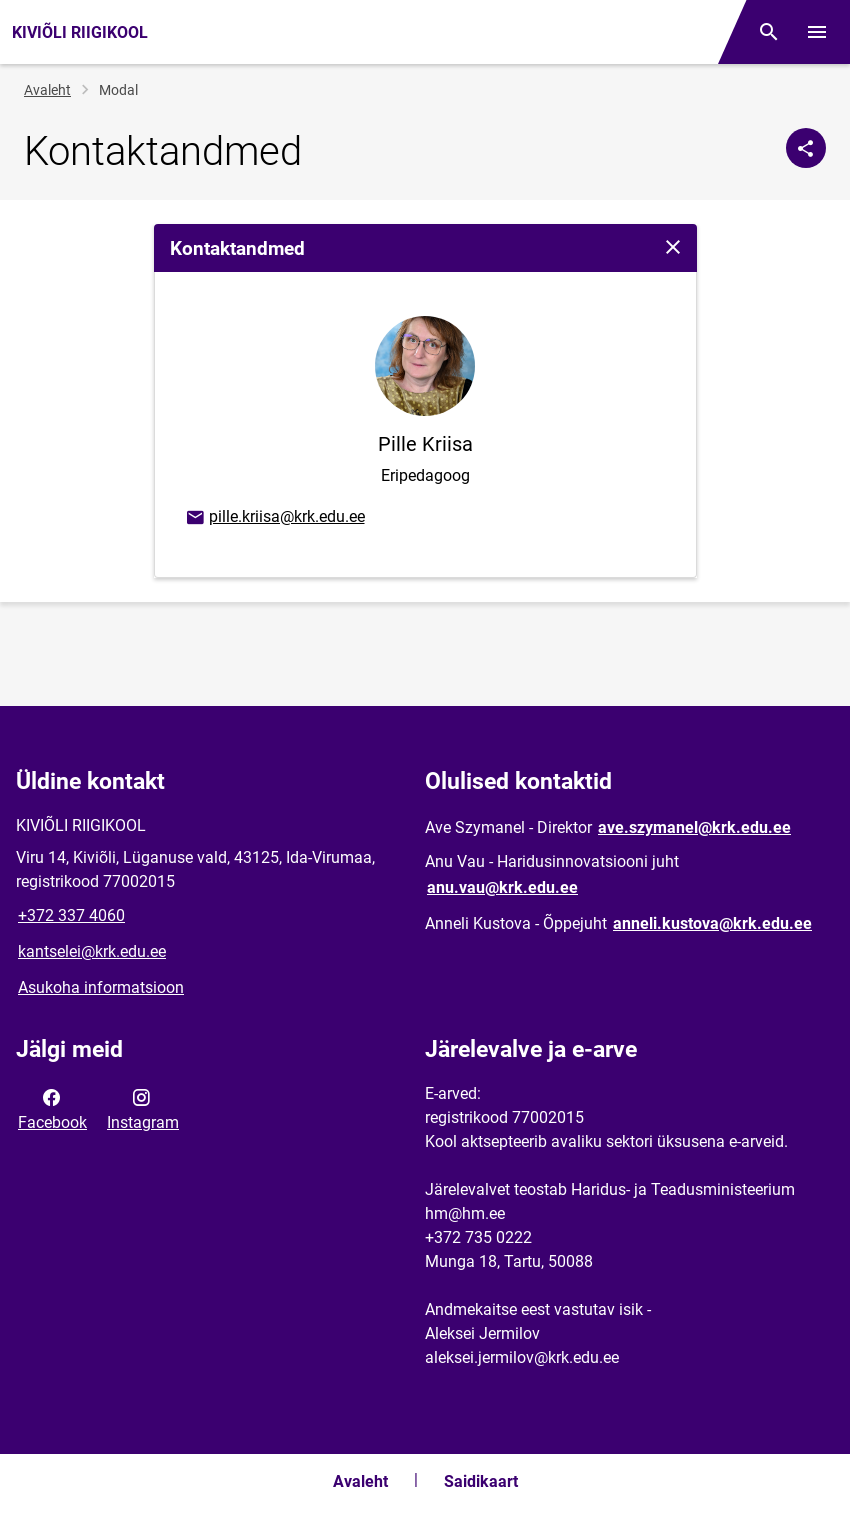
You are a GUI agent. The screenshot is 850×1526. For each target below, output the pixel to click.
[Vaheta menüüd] (817, 32)
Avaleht (47, 90)
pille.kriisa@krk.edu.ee (274, 518)
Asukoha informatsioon (101, 987)
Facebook (52, 1108)
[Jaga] (806, 148)
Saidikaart (481, 1481)
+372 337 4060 (71, 915)
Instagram (143, 1108)
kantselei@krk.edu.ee (92, 951)
